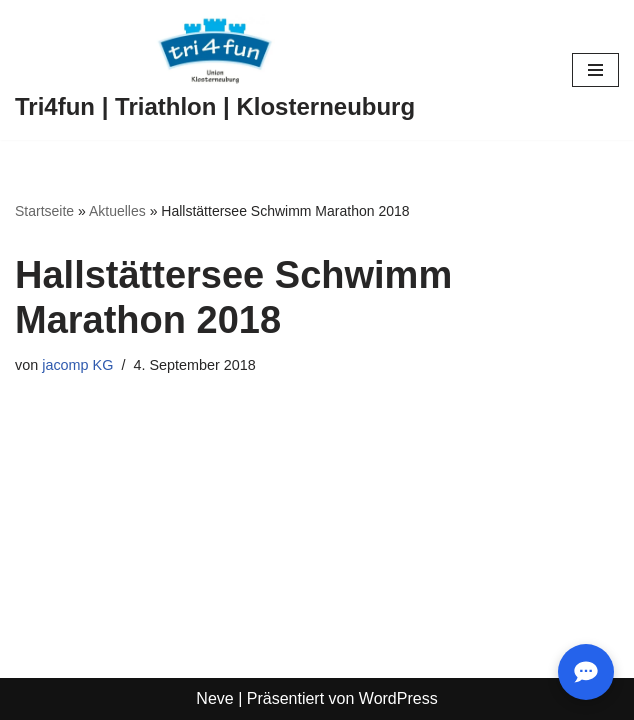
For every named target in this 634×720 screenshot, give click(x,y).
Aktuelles (117, 211)
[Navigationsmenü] (595, 70)
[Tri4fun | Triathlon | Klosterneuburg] (215, 70)
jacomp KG (77, 365)
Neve (214, 698)
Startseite (44, 211)
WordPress (398, 698)
